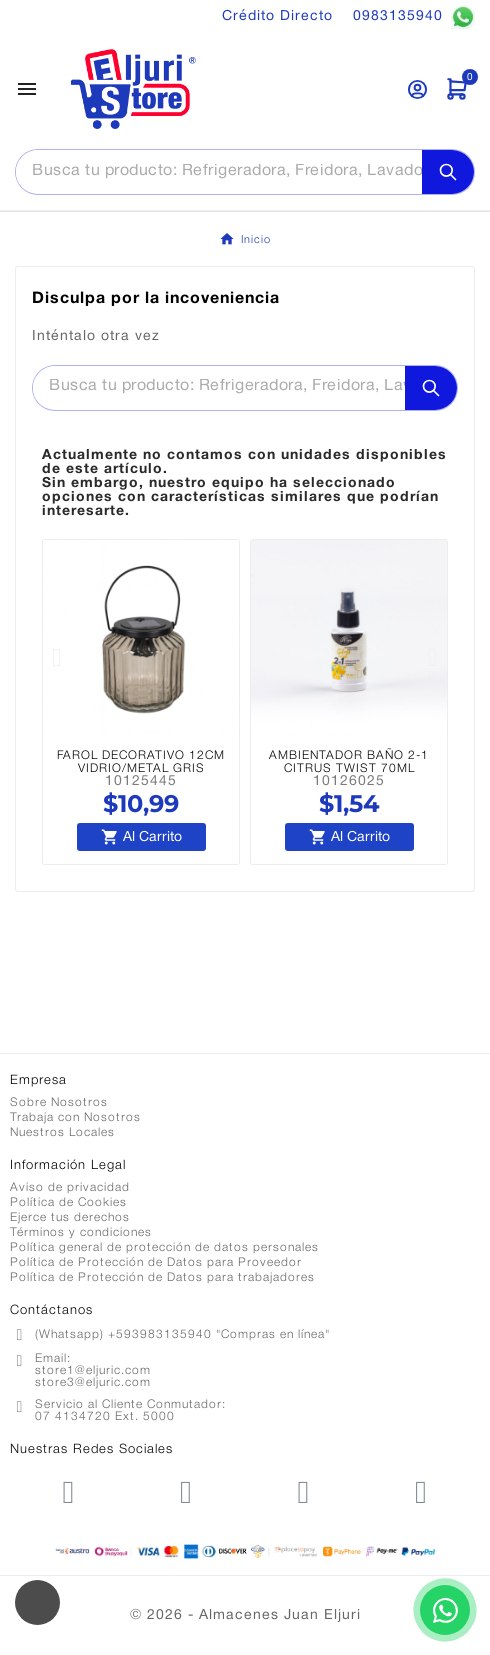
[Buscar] (219, 171)
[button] (57, 656)
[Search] (448, 172)
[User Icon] (417, 89)
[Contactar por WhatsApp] (445, 1610)
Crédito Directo (277, 16)
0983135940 (414, 17)
